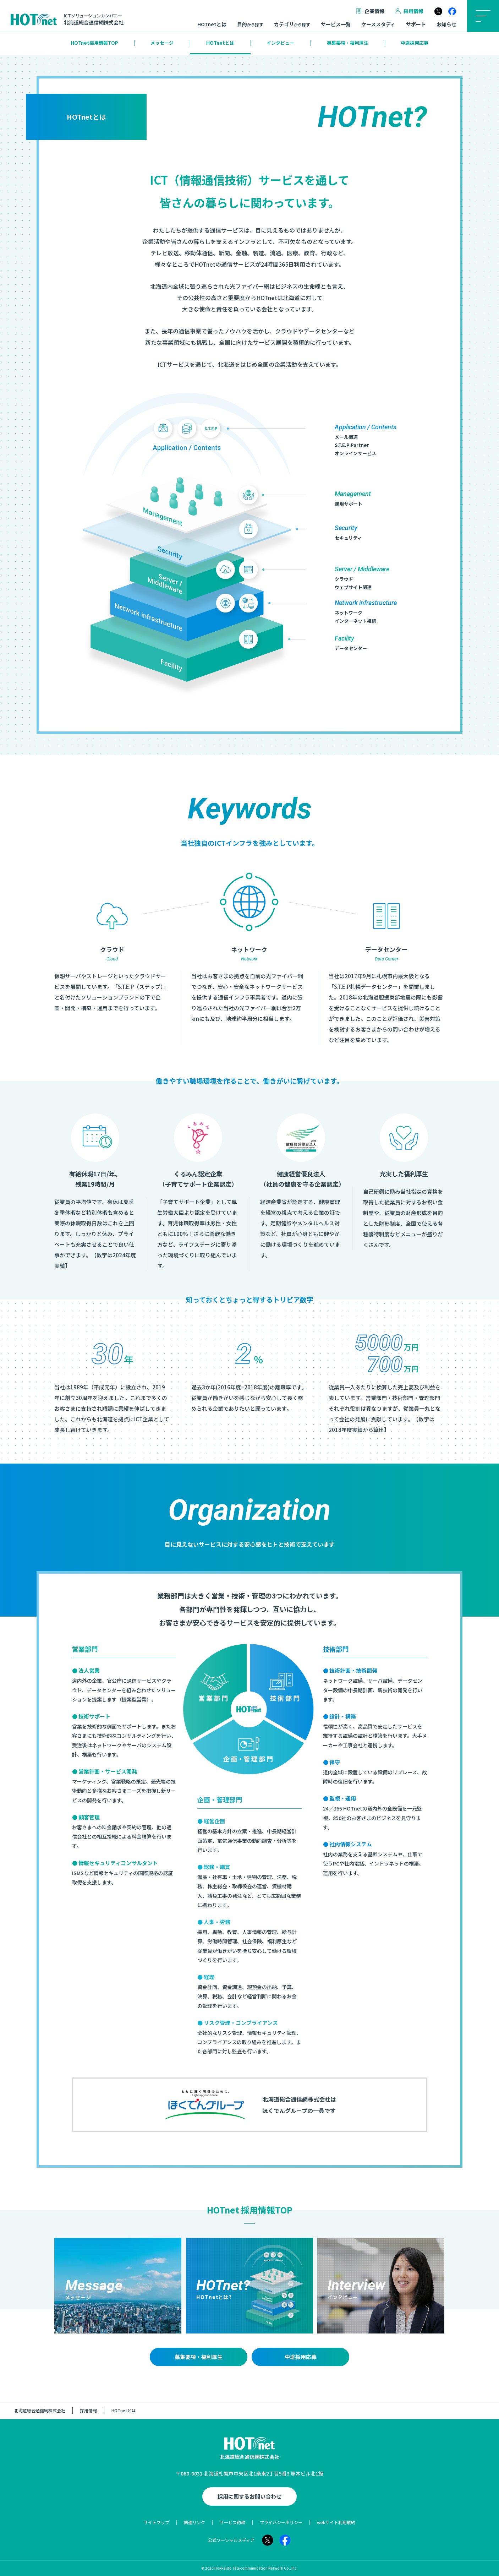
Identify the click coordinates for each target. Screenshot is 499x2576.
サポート (416, 24)
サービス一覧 (336, 24)
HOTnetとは (211, 24)
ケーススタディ (378, 24)
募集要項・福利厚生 (347, 42)
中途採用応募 (414, 42)
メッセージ (162, 42)
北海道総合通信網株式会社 (39, 2410)
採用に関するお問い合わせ (249, 2496)
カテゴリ (292, 24)
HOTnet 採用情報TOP (249, 2210)
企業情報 (370, 11)
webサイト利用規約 (336, 2522)
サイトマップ (156, 2522)
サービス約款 (232, 2522)
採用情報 (409, 11)
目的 (250, 24)
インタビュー (280, 42)
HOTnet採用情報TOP (94, 42)
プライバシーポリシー (281, 2522)
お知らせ (446, 24)
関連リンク (194, 2522)
